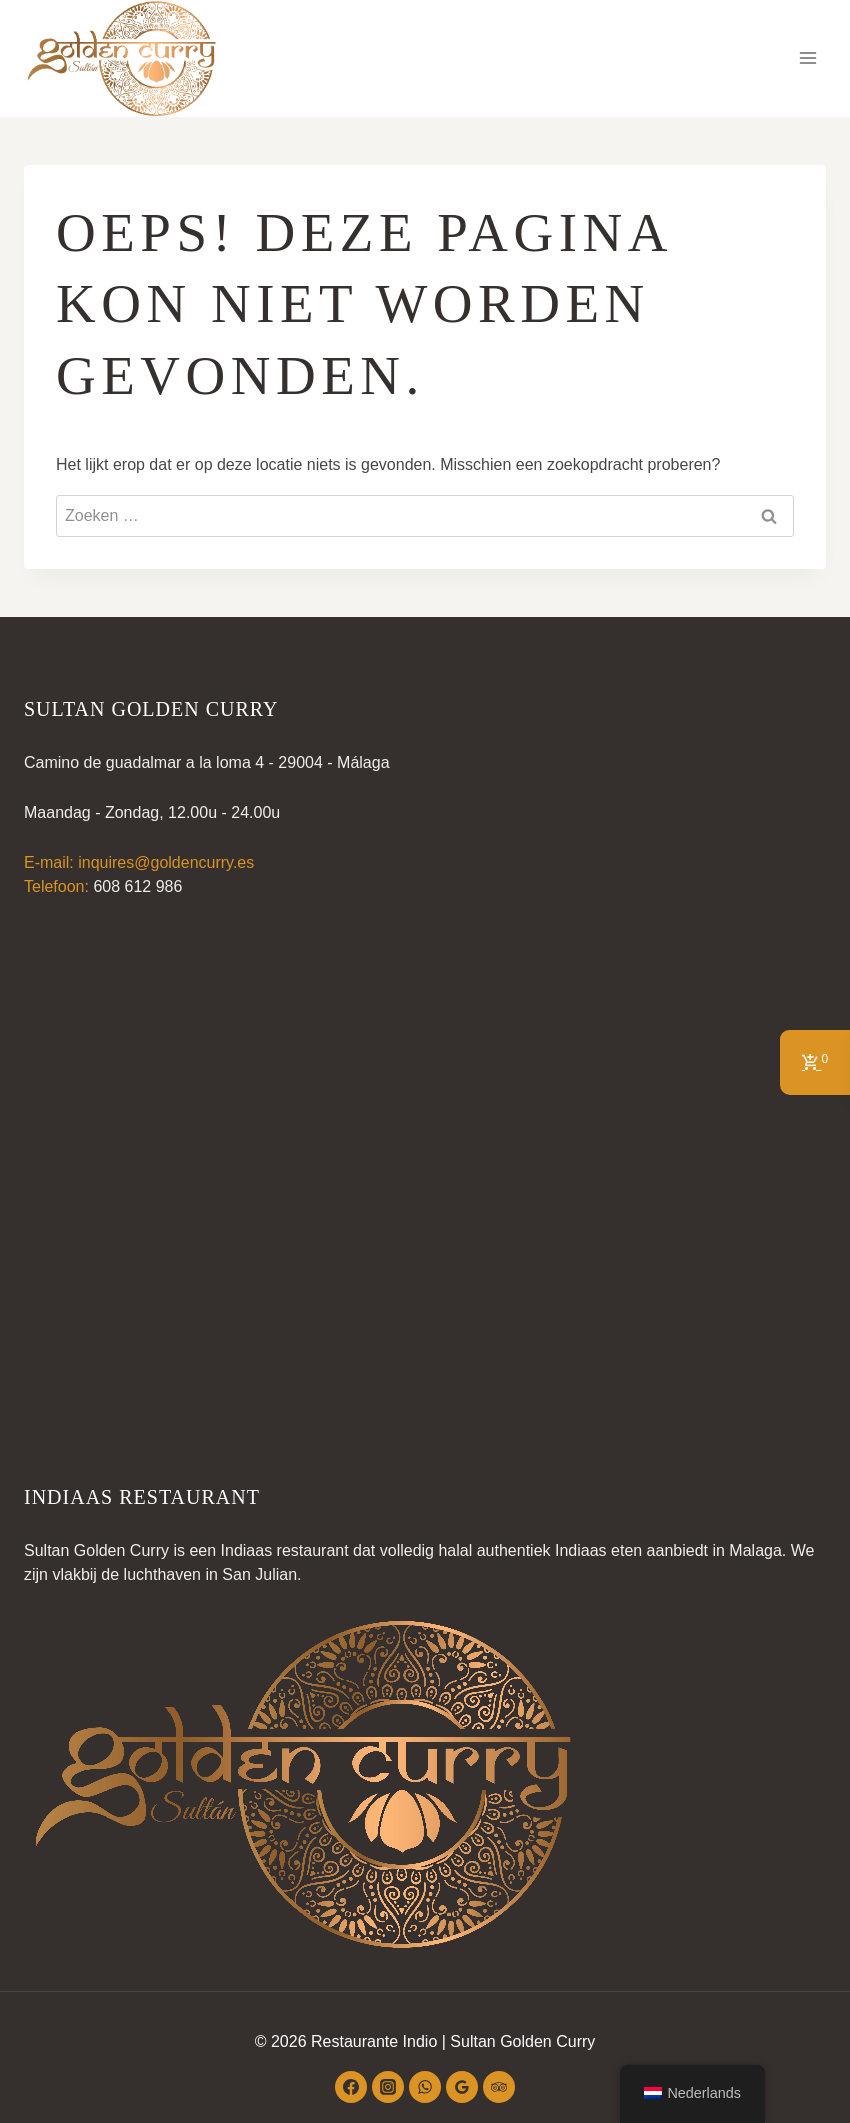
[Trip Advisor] (499, 2087)
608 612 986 (137, 886)
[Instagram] (388, 2087)
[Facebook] (351, 2087)
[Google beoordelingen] (462, 2087)
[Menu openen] (807, 58)
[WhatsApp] (425, 2087)
